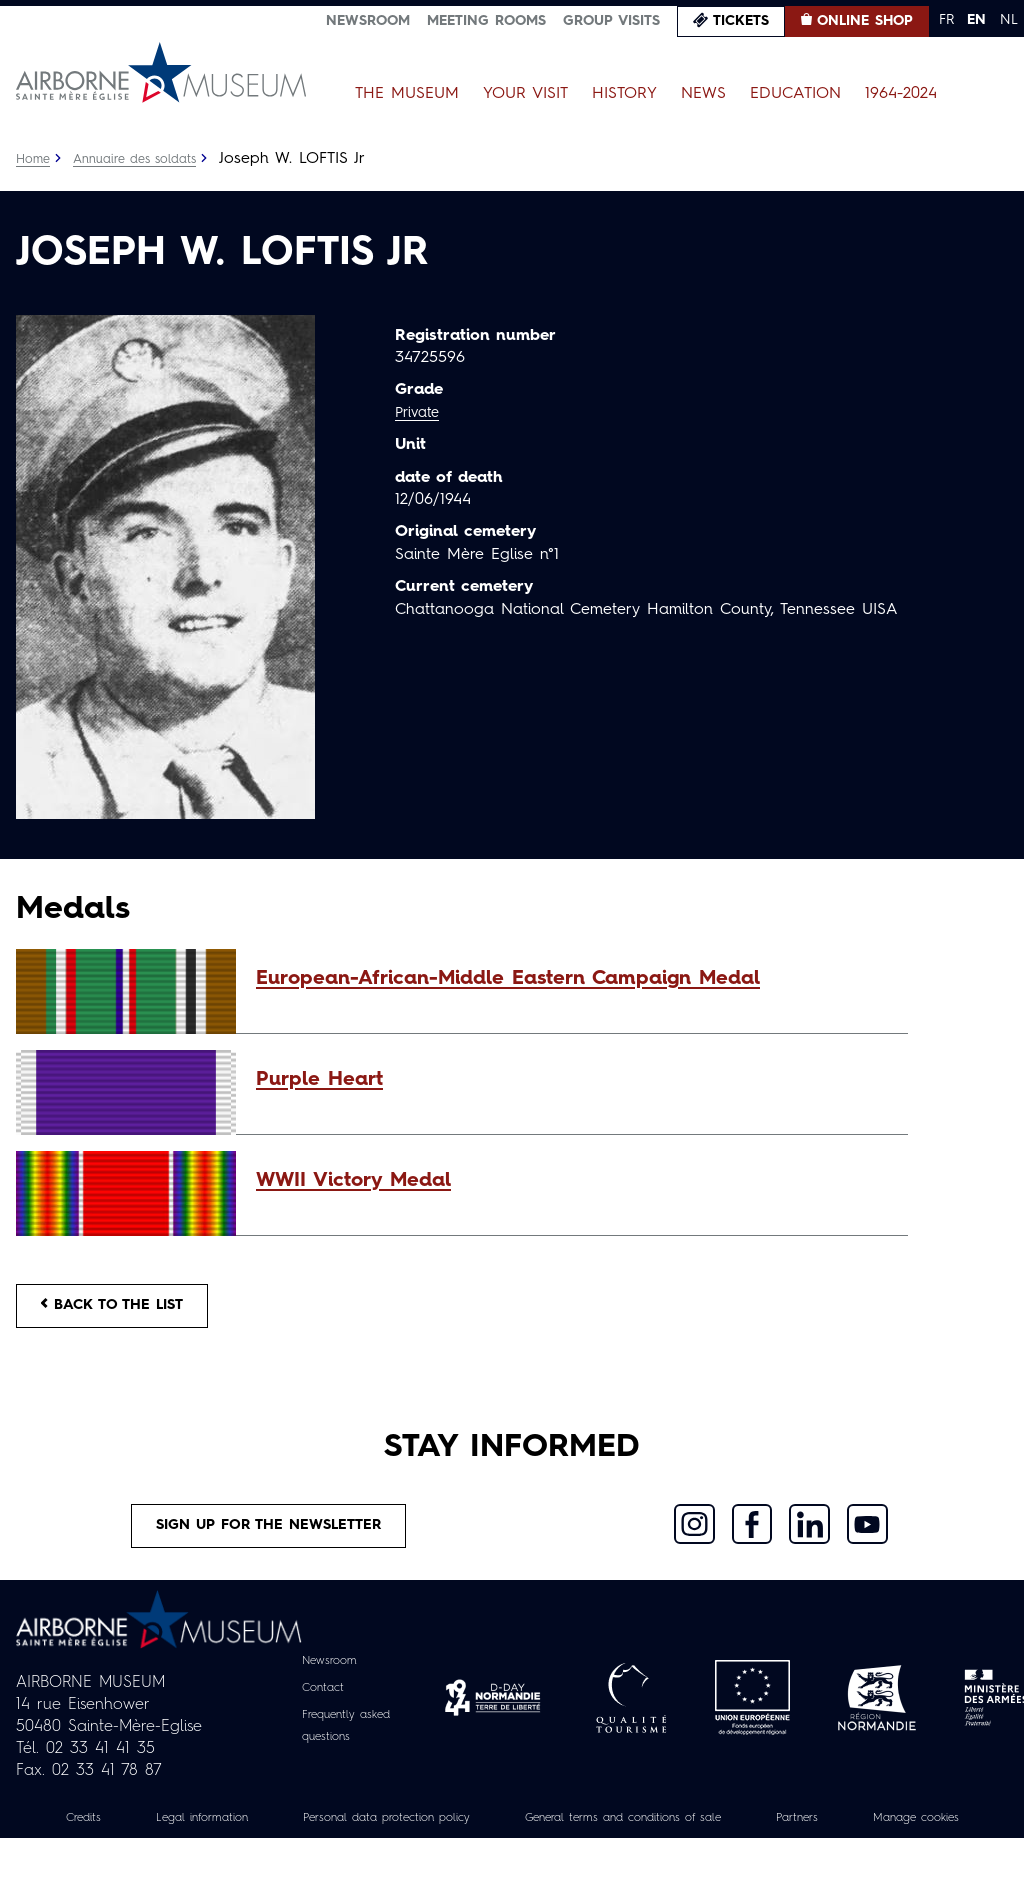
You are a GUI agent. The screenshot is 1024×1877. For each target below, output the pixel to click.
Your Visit (525, 94)
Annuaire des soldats (146, 159)
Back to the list (126, 1310)
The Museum (407, 94)
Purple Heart (319, 1080)
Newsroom (368, 21)
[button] (572, 979)
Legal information (229, 1834)
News (703, 94)
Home (35, 159)
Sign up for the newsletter (269, 1539)
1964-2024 (901, 94)
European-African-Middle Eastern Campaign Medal (508, 979)
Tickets (741, 21)
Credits (97, 1834)
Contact (318, 1705)
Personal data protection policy (441, 1834)
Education (795, 94)
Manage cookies (512, 1856)
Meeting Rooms (486, 21)
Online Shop (865, 21)
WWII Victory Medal (353, 1181)
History (624, 94)
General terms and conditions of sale (720, 1834)
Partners (923, 1834)
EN (976, 20)
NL (1009, 20)
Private (420, 413)
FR (946, 20)
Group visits (611, 21)
